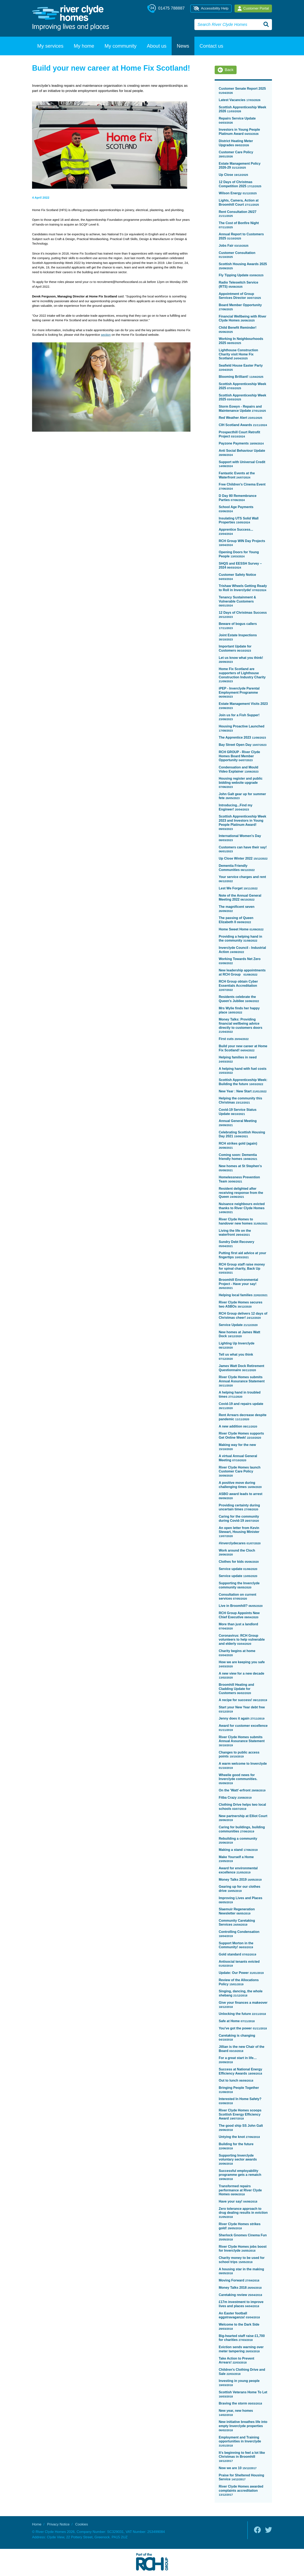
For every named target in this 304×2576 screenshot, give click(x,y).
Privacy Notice (58, 2524)
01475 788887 (166, 8)
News (183, 46)
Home (36, 2524)
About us (156, 46)
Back (225, 70)
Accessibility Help (211, 8)
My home (84, 46)
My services (50, 46)
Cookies (81, 2524)
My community (120, 46)
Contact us (211, 46)
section (106, 334)
